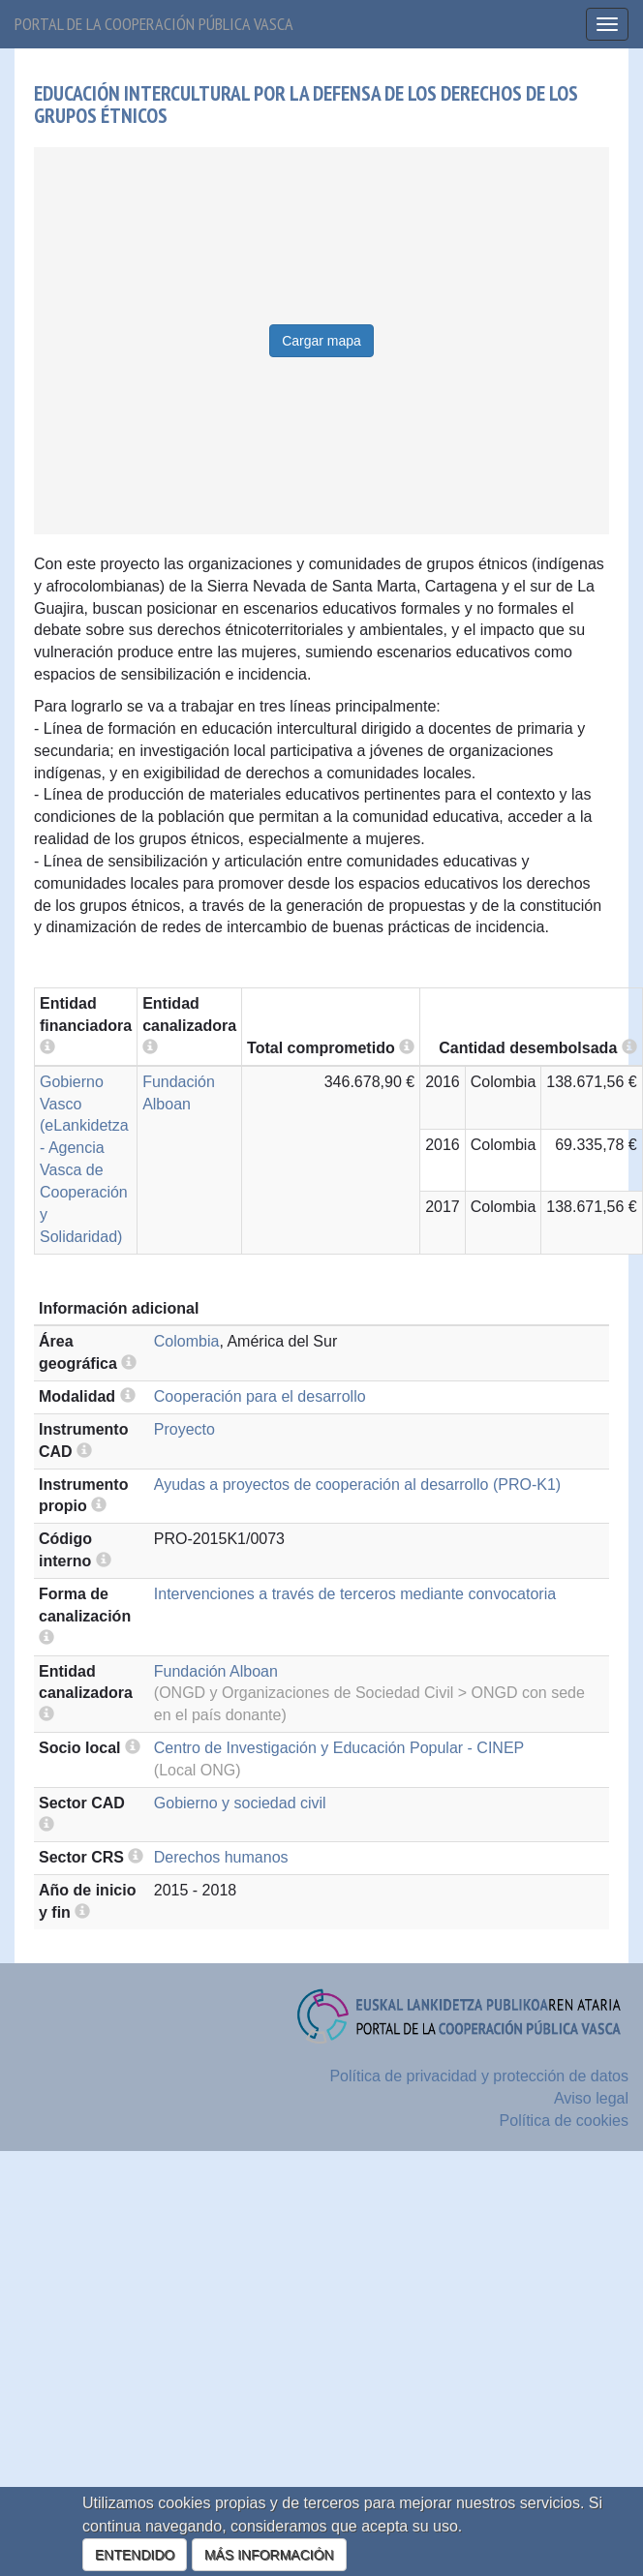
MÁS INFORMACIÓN (269, 2554)
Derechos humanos (221, 1857)
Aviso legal (591, 2098)
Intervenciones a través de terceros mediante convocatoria (355, 1594)
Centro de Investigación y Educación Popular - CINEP (339, 1748)
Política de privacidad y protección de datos (478, 2076)
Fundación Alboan (216, 1671)
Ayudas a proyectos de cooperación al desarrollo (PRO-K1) (357, 1484)
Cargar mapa (321, 341)
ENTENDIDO (134, 2554)
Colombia (187, 1341)
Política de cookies (564, 2120)
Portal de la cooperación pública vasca (154, 24)
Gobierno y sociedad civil (240, 1803)
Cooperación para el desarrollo (260, 1396)
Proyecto (184, 1429)
